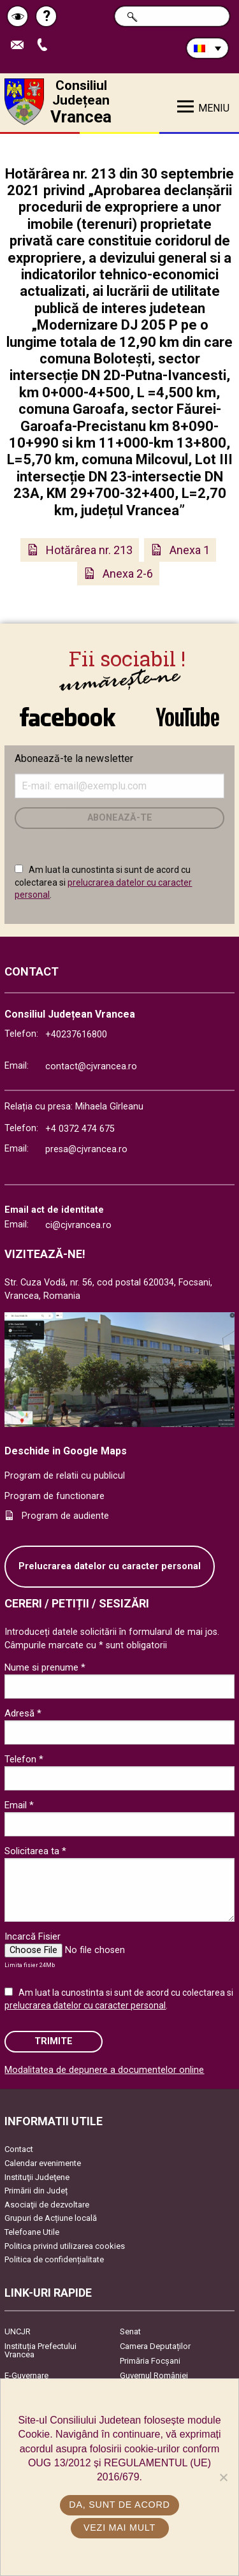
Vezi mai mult (119, 2527)
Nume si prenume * (44, 1667)
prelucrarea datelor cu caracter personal (85, 2005)
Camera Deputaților (155, 2346)
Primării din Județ (36, 2190)
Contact (18, 2149)
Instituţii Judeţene (36, 2177)
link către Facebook (67, 716)
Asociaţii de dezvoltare (46, 2204)
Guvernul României (154, 2375)
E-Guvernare (26, 2375)
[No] (223, 2477)
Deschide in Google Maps (65, 1451)
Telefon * (23, 1759)
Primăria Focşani (150, 2361)
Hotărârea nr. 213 (89, 550)
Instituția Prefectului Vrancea (40, 2350)
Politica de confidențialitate (54, 2259)
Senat (130, 2331)
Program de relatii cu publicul (64, 1475)
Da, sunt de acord (119, 2504)
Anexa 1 (190, 550)
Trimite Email (20, 45)
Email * (19, 1805)
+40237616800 (76, 1034)
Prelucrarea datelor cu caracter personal (109, 1566)
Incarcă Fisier (32, 1936)
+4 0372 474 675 (80, 1128)
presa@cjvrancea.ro (86, 1149)
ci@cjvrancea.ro (78, 1225)
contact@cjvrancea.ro (91, 1066)
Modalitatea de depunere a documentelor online (104, 2070)
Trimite (53, 2041)
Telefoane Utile (31, 2232)
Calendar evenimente (42, 2163)
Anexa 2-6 (128, 573)
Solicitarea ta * (35, 1851)
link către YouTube (188, 716)
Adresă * (22, 1713)
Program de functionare (54, 1496)
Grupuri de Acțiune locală (50, 2218)
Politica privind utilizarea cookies (64, 2246)
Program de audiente (65, 1516)
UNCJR (17, 2331)
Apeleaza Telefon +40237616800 (45, 45)
